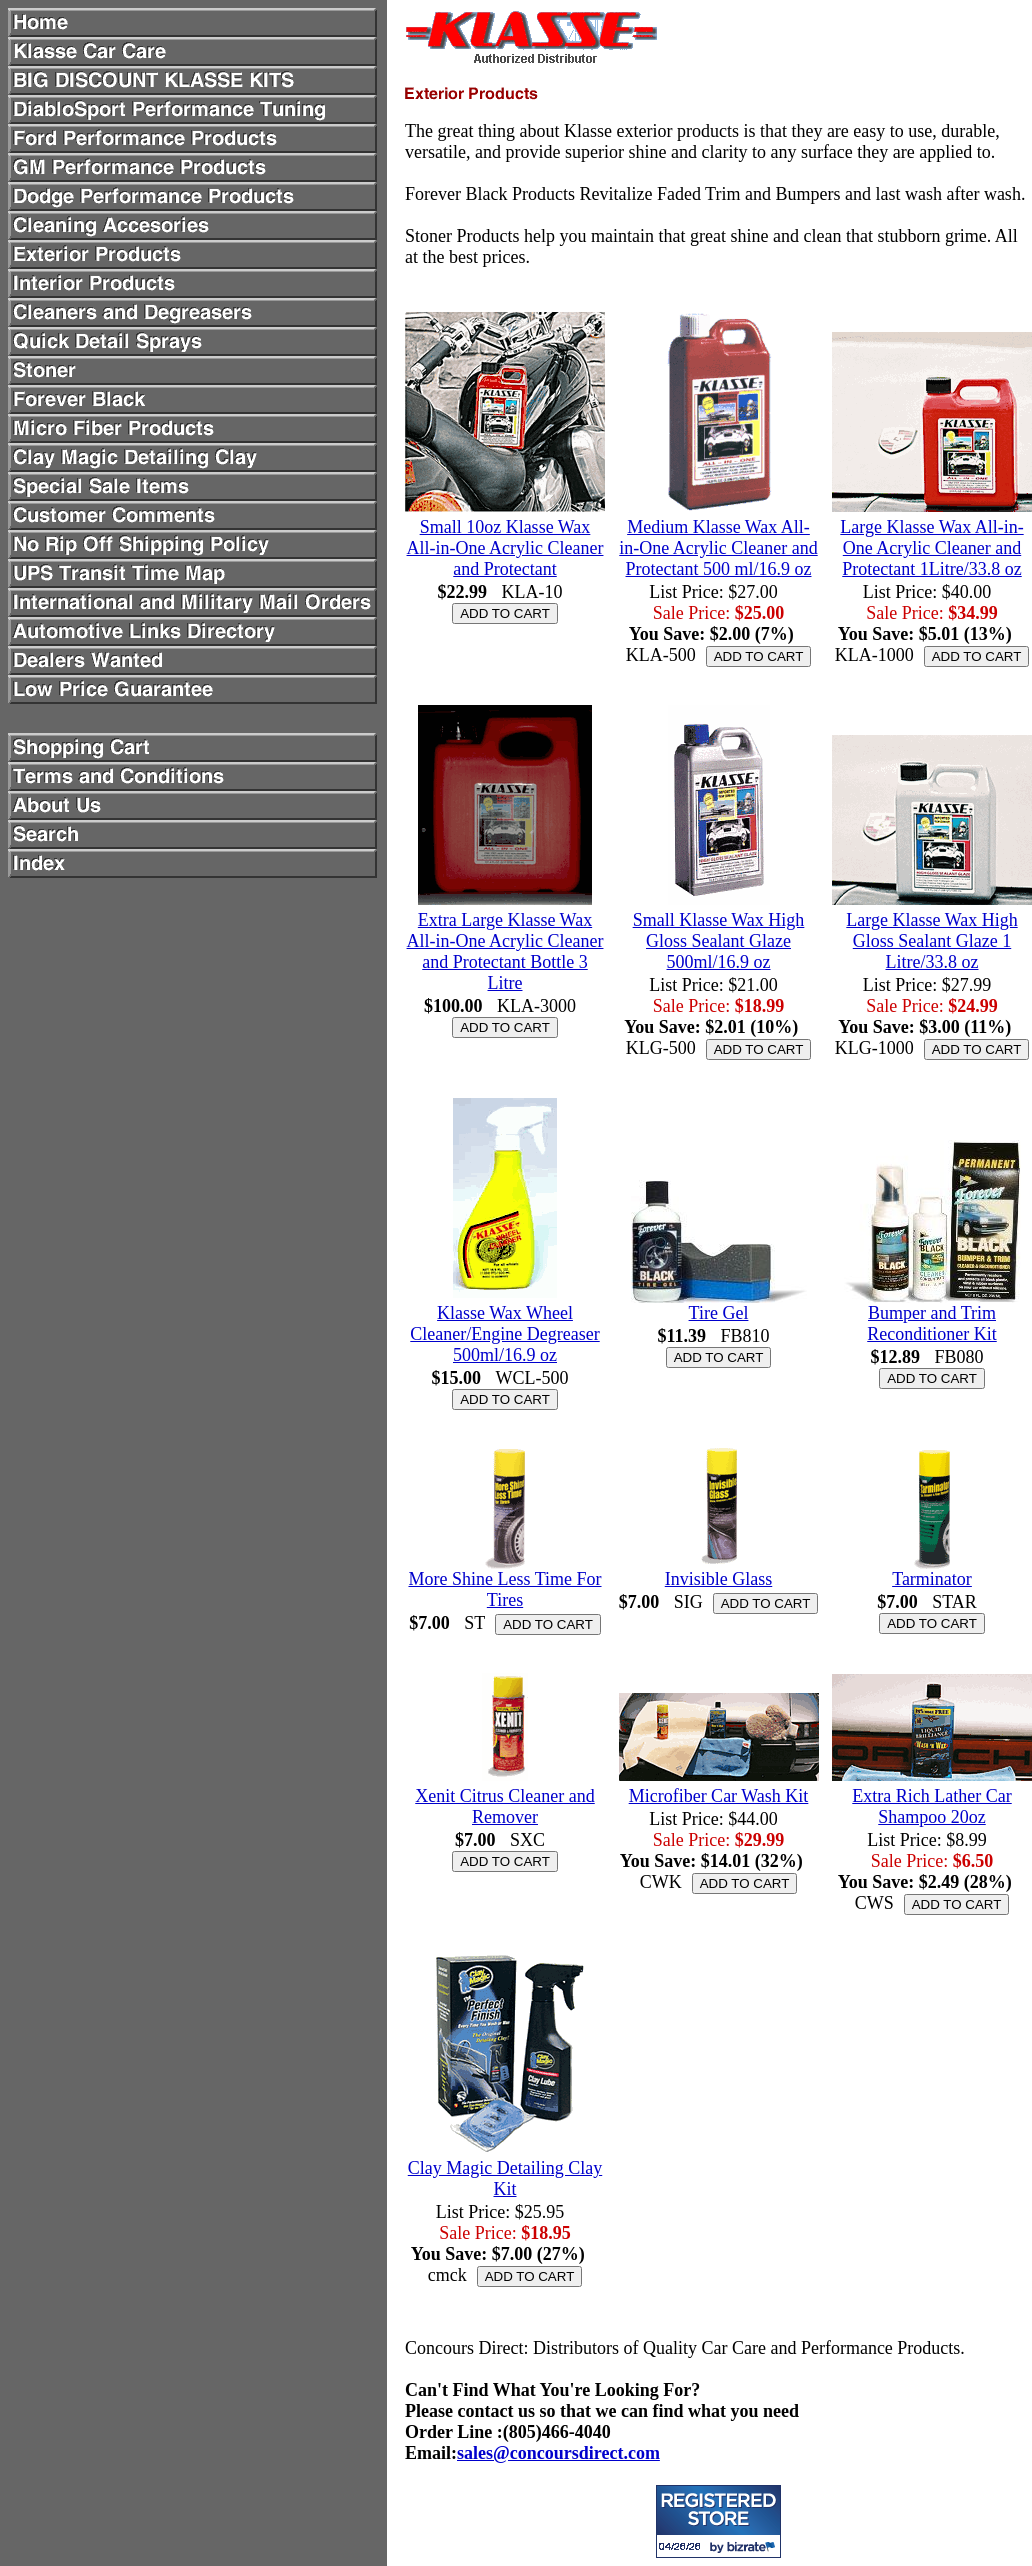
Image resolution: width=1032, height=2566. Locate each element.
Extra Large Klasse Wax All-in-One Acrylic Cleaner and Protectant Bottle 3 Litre (505, 951)
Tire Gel (719, 1313)
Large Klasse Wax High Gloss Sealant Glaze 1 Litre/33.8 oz (931, 941)
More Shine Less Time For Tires (504, 1589)
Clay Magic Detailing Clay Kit (505, 2178)
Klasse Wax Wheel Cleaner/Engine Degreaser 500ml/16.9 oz (504, 1334)
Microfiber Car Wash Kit (719, 1796)
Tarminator (932, 1579)
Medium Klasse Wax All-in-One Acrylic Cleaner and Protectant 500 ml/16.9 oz (718, 548)
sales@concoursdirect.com (558, 2453)
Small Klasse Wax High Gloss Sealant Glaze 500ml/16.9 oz (719, 941)
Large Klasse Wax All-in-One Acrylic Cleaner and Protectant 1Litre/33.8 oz (931, 548)
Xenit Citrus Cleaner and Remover (504, 1806)
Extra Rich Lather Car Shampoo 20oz (931, 1806)
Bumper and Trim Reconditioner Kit (931, 1323)
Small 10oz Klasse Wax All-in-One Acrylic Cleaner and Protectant (505, 548)
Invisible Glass (719, 1579)
